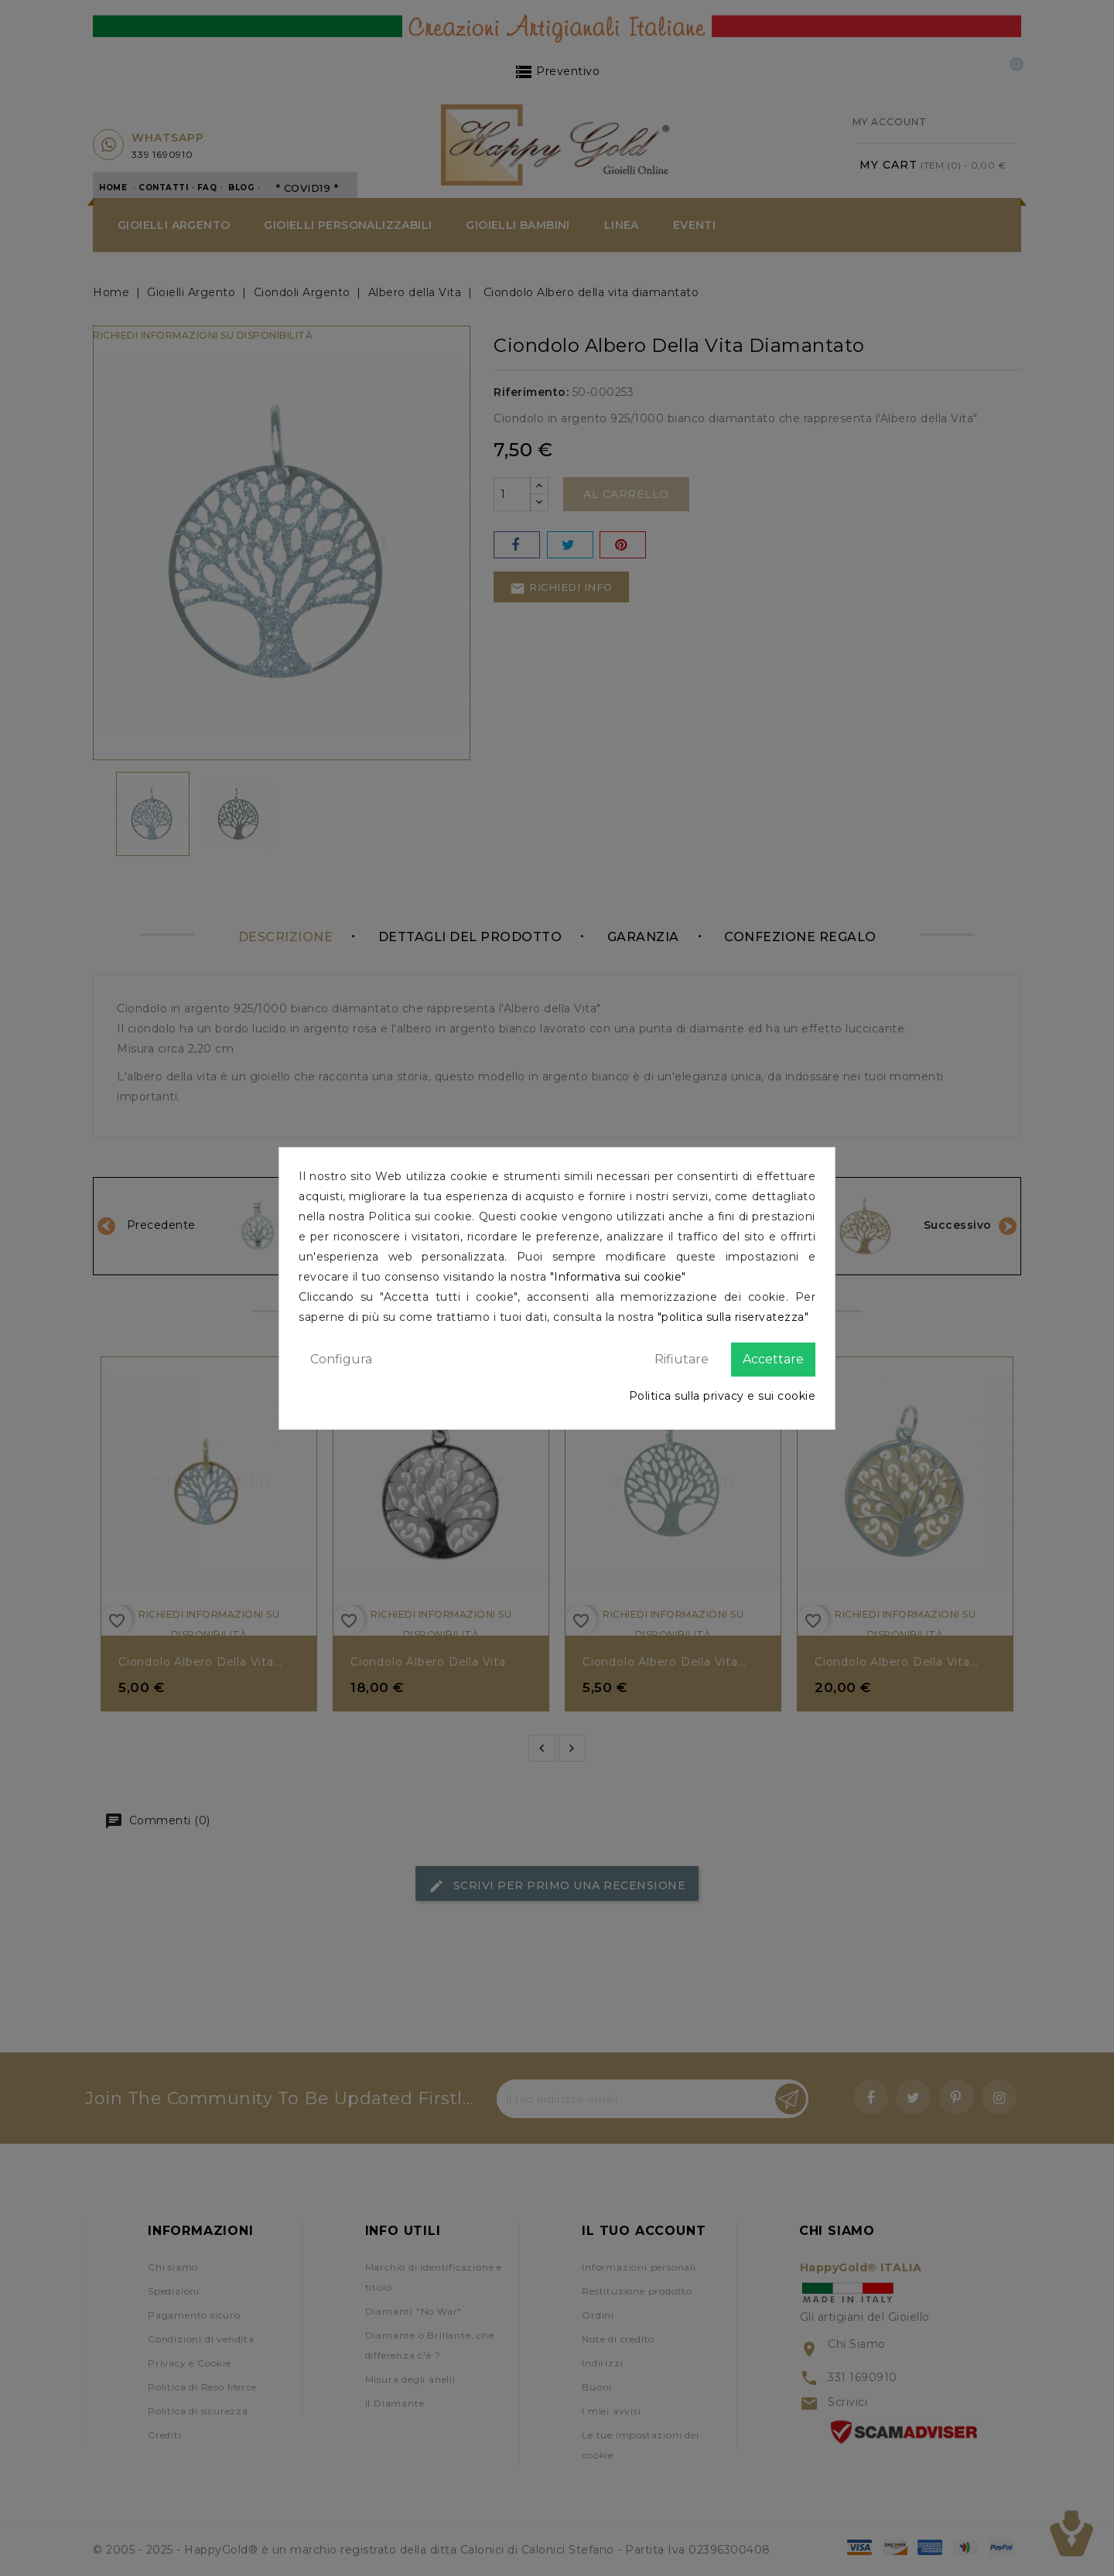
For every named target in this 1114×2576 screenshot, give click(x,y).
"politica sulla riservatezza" (733, 1317)
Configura (341, 1359)
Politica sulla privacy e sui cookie (722, 1396)
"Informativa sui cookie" (618, 1277)
